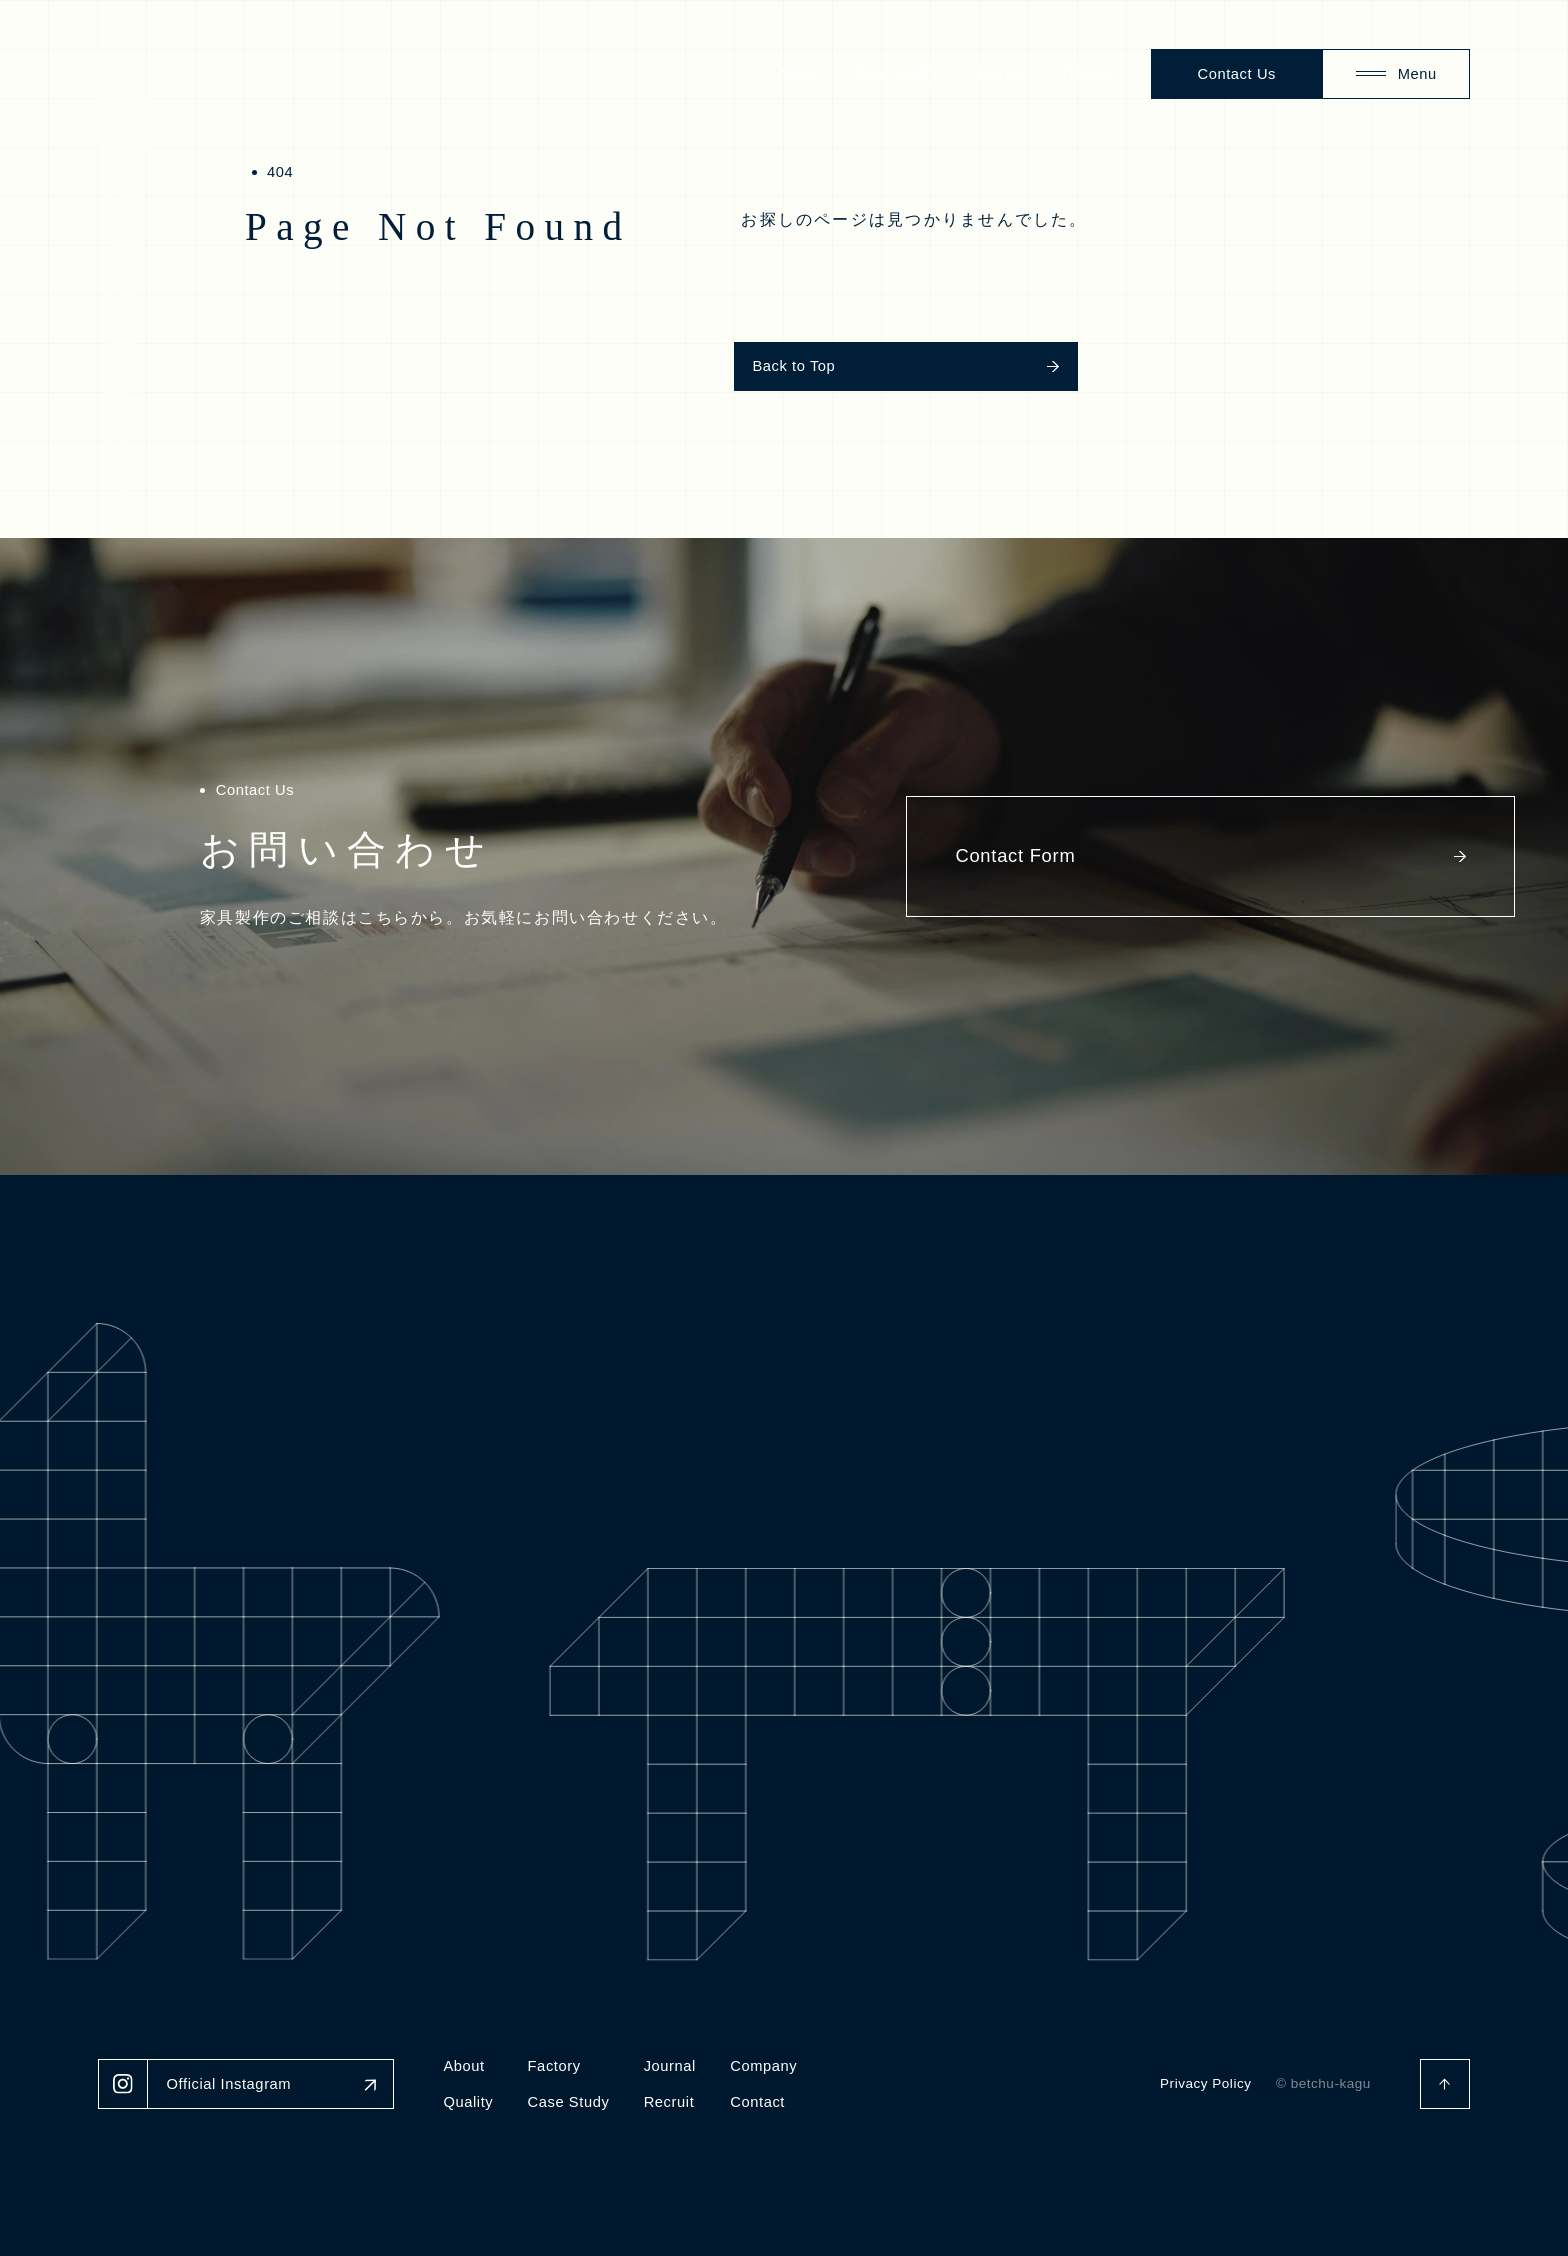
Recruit (1088, 74)
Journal (1000, 74)
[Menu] (1396, 74)
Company (763, 2066)
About (797, 74)
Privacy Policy (1205, 2083)
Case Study (897, 74)
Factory (554, 2066)
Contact (757, 2102)
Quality (468, 2102)
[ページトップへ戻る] (1445, 2084)
